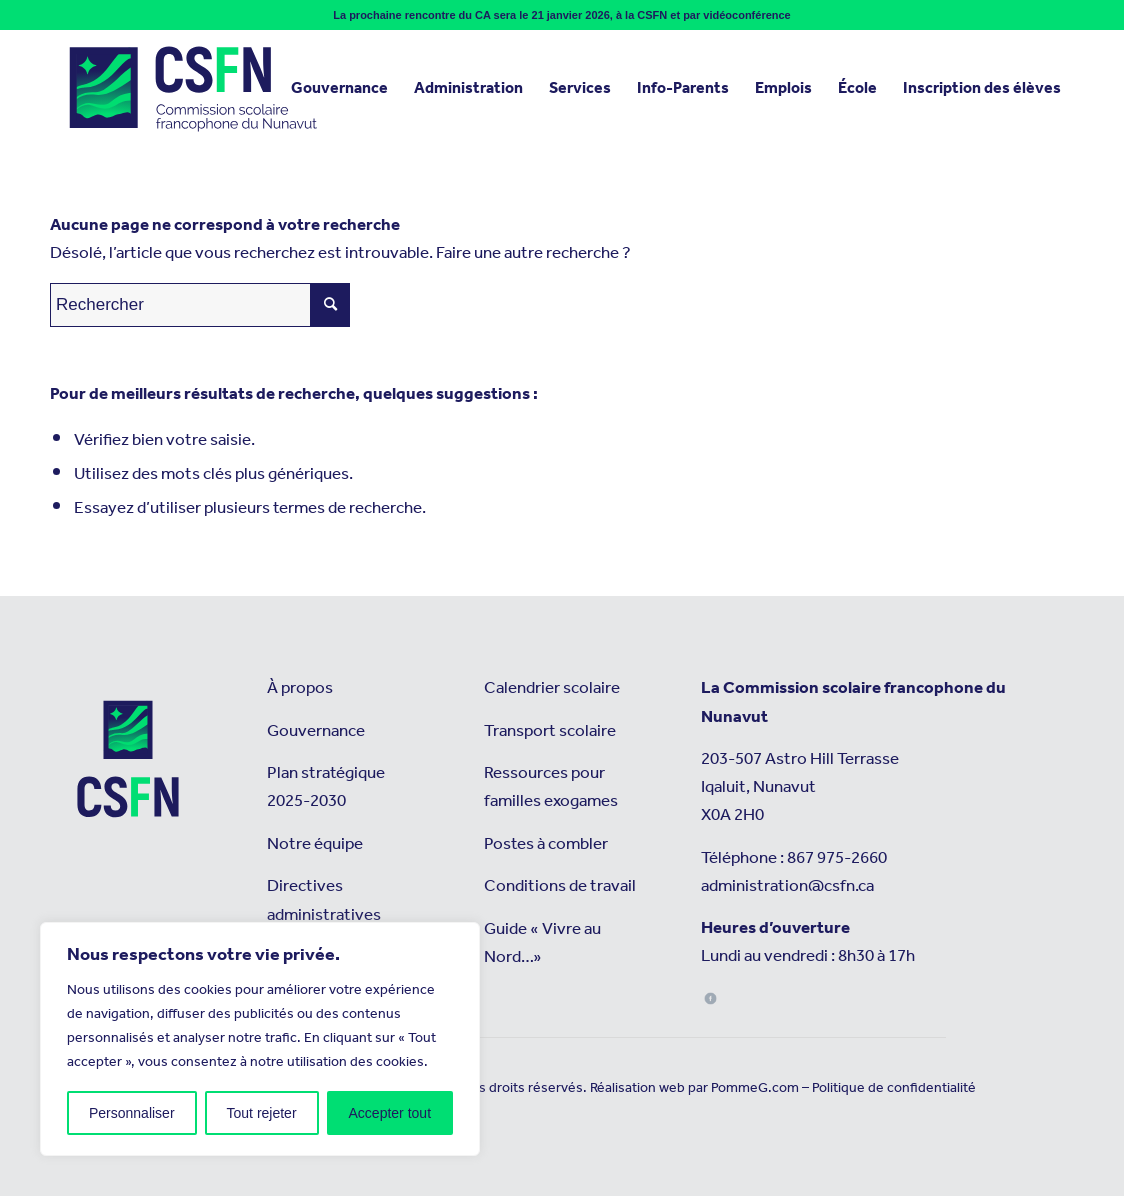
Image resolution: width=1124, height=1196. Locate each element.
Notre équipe (315, 844)
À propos (300, 688)
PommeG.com (755, 1088)
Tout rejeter (262, 1113)
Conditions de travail (560, 886)
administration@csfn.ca (787, 886)
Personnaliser (132, 1113)
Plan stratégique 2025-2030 (326, 787)
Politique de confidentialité (894, 1088)
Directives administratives (324, 900)
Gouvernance (316, 731)
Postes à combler (546, 844)
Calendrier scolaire (552, 688)
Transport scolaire (550, 731)
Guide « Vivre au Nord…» (542, 943)
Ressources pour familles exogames (551, 787)
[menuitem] (339, 89)
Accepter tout (390, 1113)
